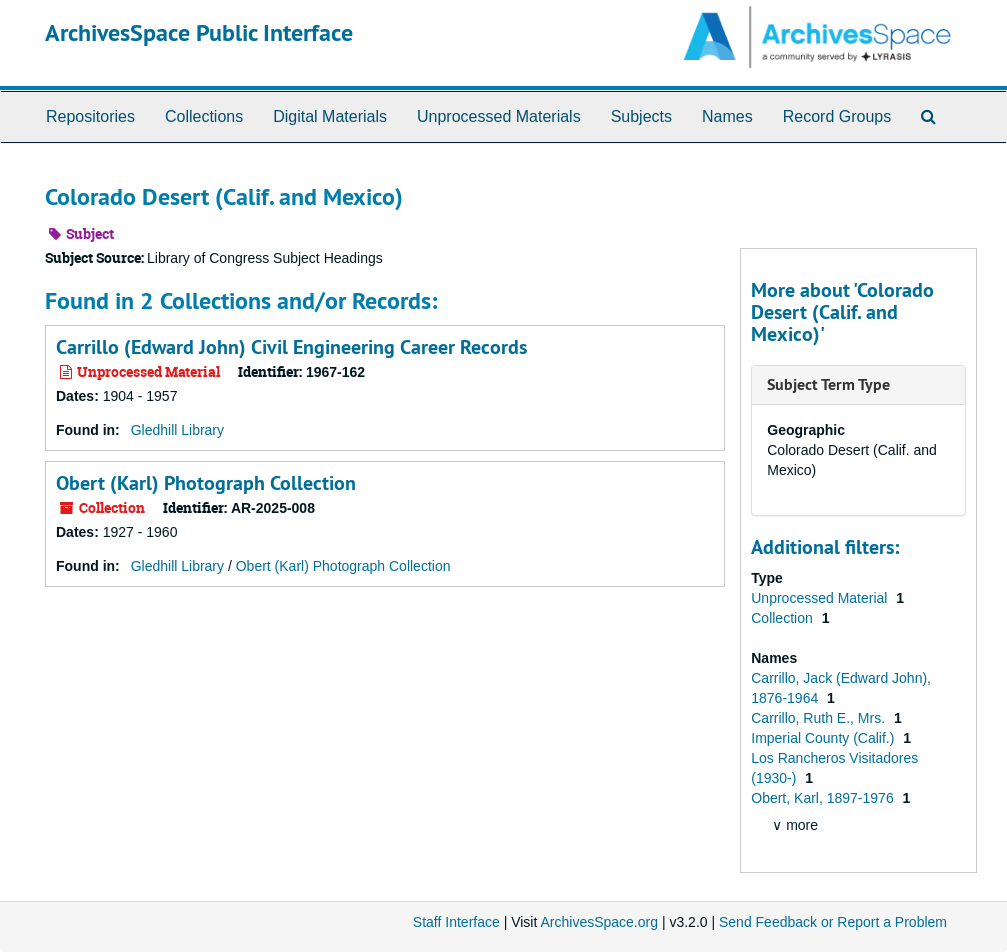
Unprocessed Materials (499, 116)
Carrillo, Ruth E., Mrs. (820, 718)
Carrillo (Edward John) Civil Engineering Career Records (291, 347)
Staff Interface (456, 922)
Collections (204, 116)
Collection (783, 618)
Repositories (90, 116)
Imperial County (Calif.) (824, 738)
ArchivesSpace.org (599, 922)
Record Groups (837, 116)
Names (727, 116)
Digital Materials (330, 116)
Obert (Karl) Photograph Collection (206, 483)
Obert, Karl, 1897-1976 (824, 798)
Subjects (641, 116)
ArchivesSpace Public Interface (199, 32)
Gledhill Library (177, 430)
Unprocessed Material (821, 598)
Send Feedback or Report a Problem (833, 922)
